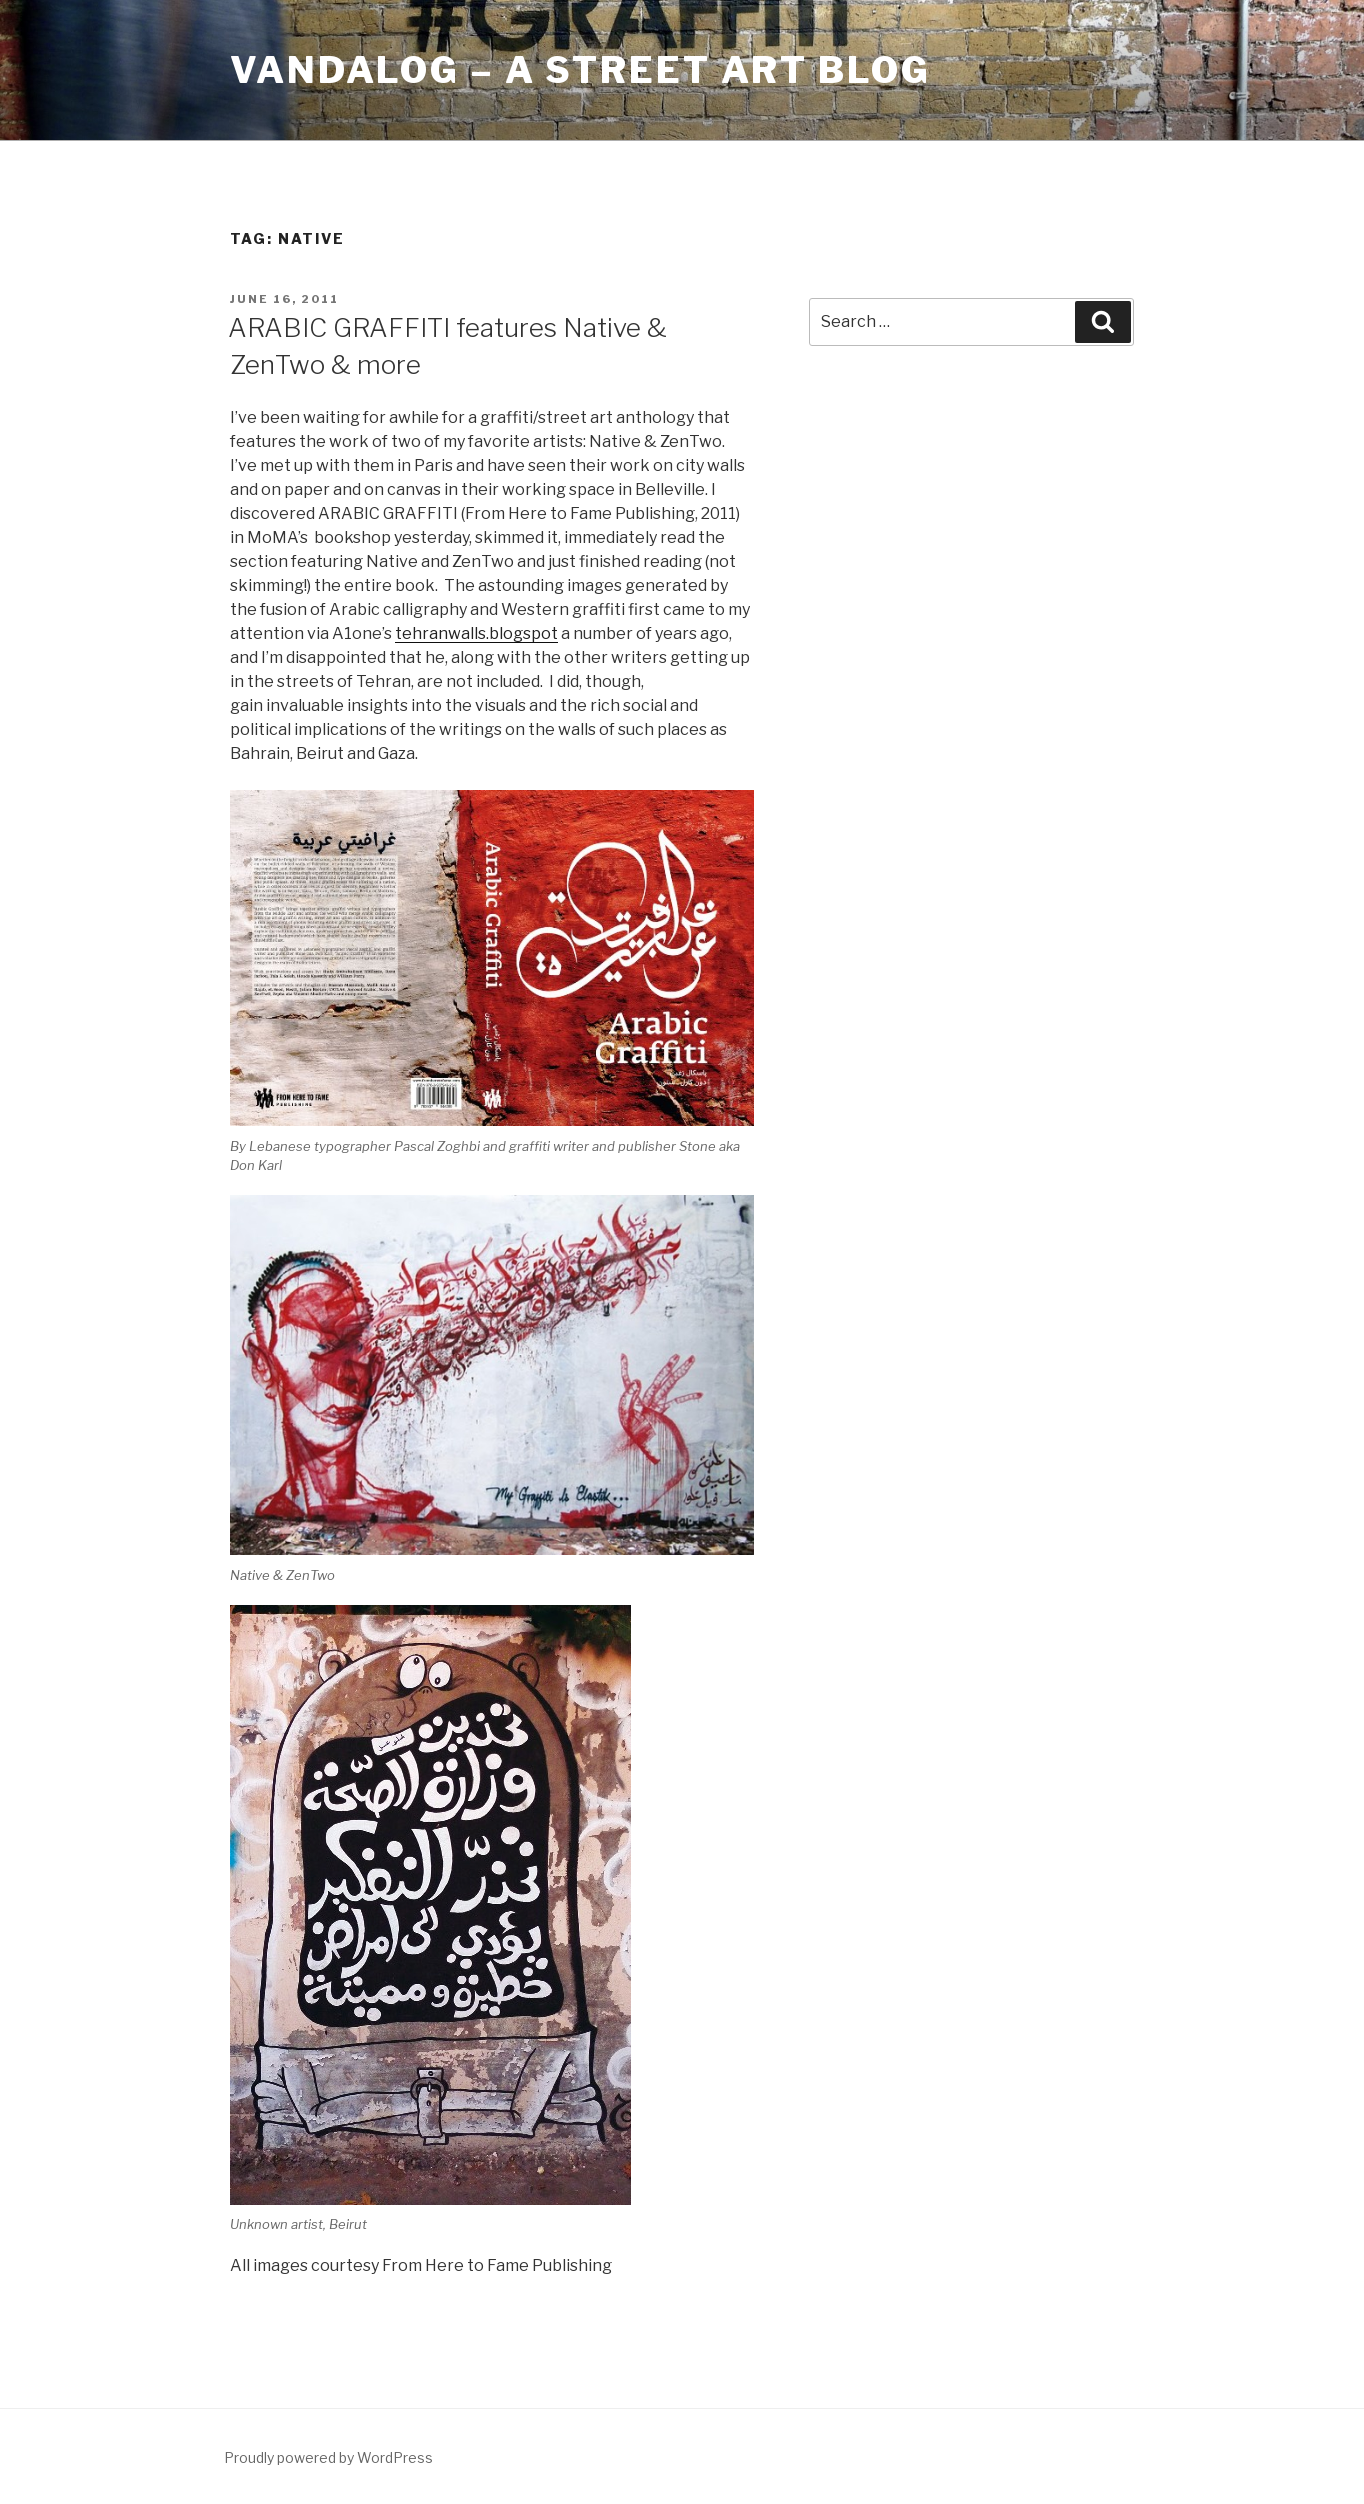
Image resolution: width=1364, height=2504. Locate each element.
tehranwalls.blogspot (476, 633)
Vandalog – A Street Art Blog (580, 70)
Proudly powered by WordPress (328, 2457)
